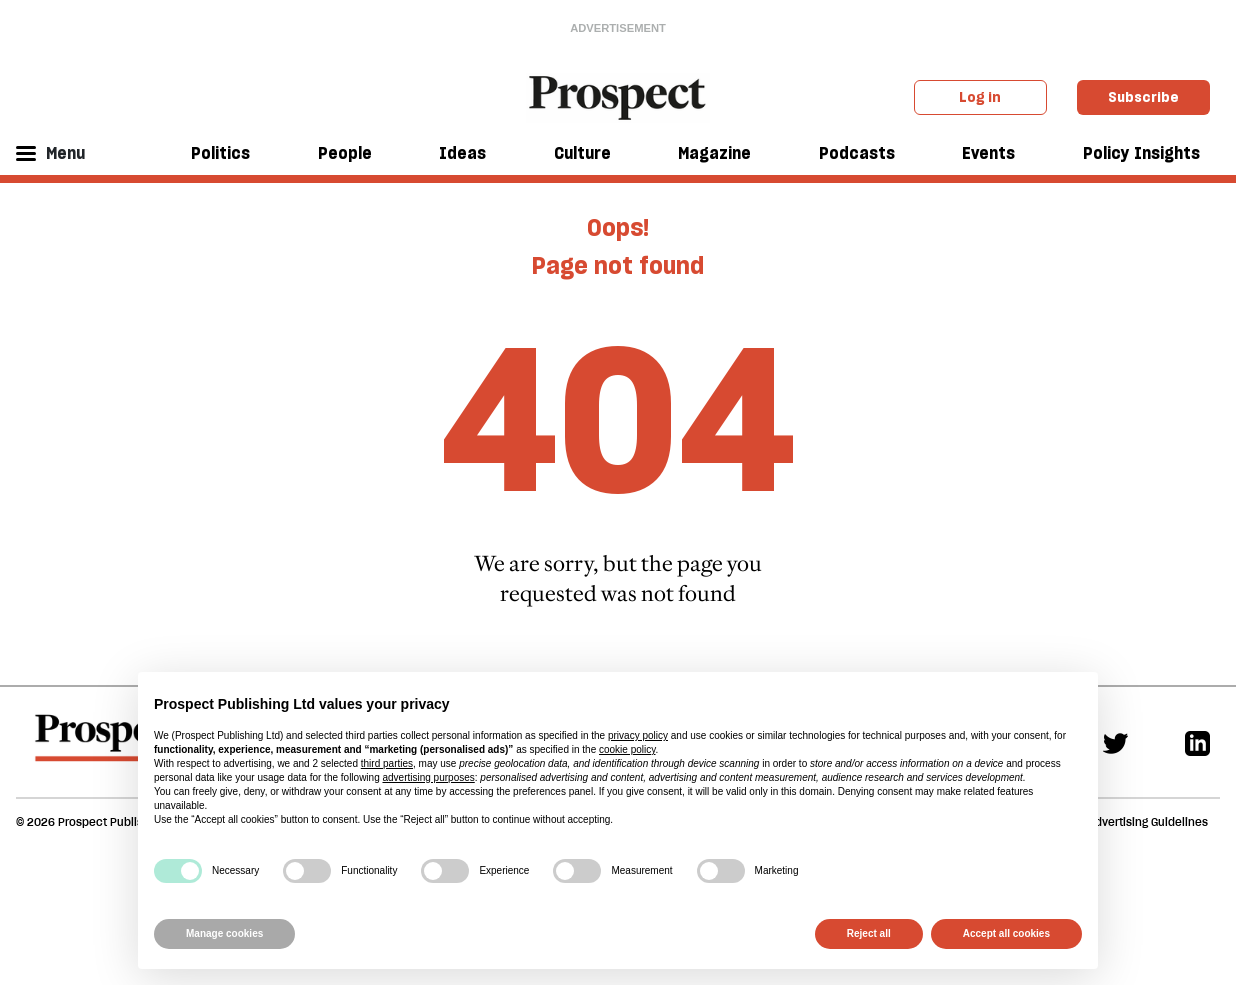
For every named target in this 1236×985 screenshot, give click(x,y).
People (345, 153)
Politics (220, 153)
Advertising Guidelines (1148, 822)
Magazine (714, 153)
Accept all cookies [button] (1006, 933)
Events (988, 153)
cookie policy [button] (627, 749)
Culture (582, 153)
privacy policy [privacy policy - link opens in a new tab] (638, 735)
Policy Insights (1141, 153)
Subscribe (1143, 97)
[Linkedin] (1197, 741)
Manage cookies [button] (224, 933)
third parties (387, 763)
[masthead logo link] (618, 96)
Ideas (462, 153)
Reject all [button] (869, 933)
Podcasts (857, 153)
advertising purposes (428, 777)
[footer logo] (109, 747)
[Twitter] (1115, 741)
